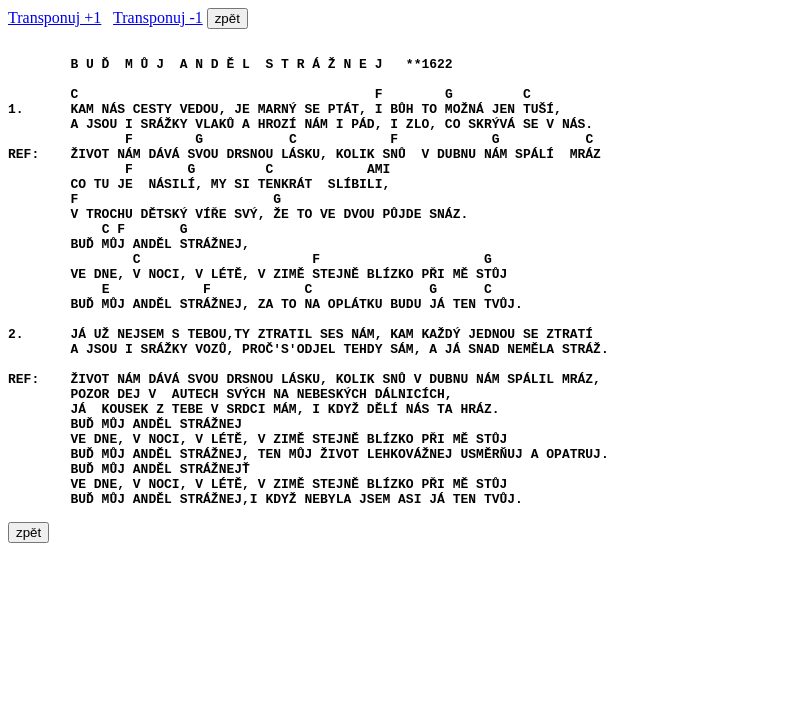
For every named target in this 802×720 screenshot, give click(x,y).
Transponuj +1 (54, 17)
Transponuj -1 (158, 17)
